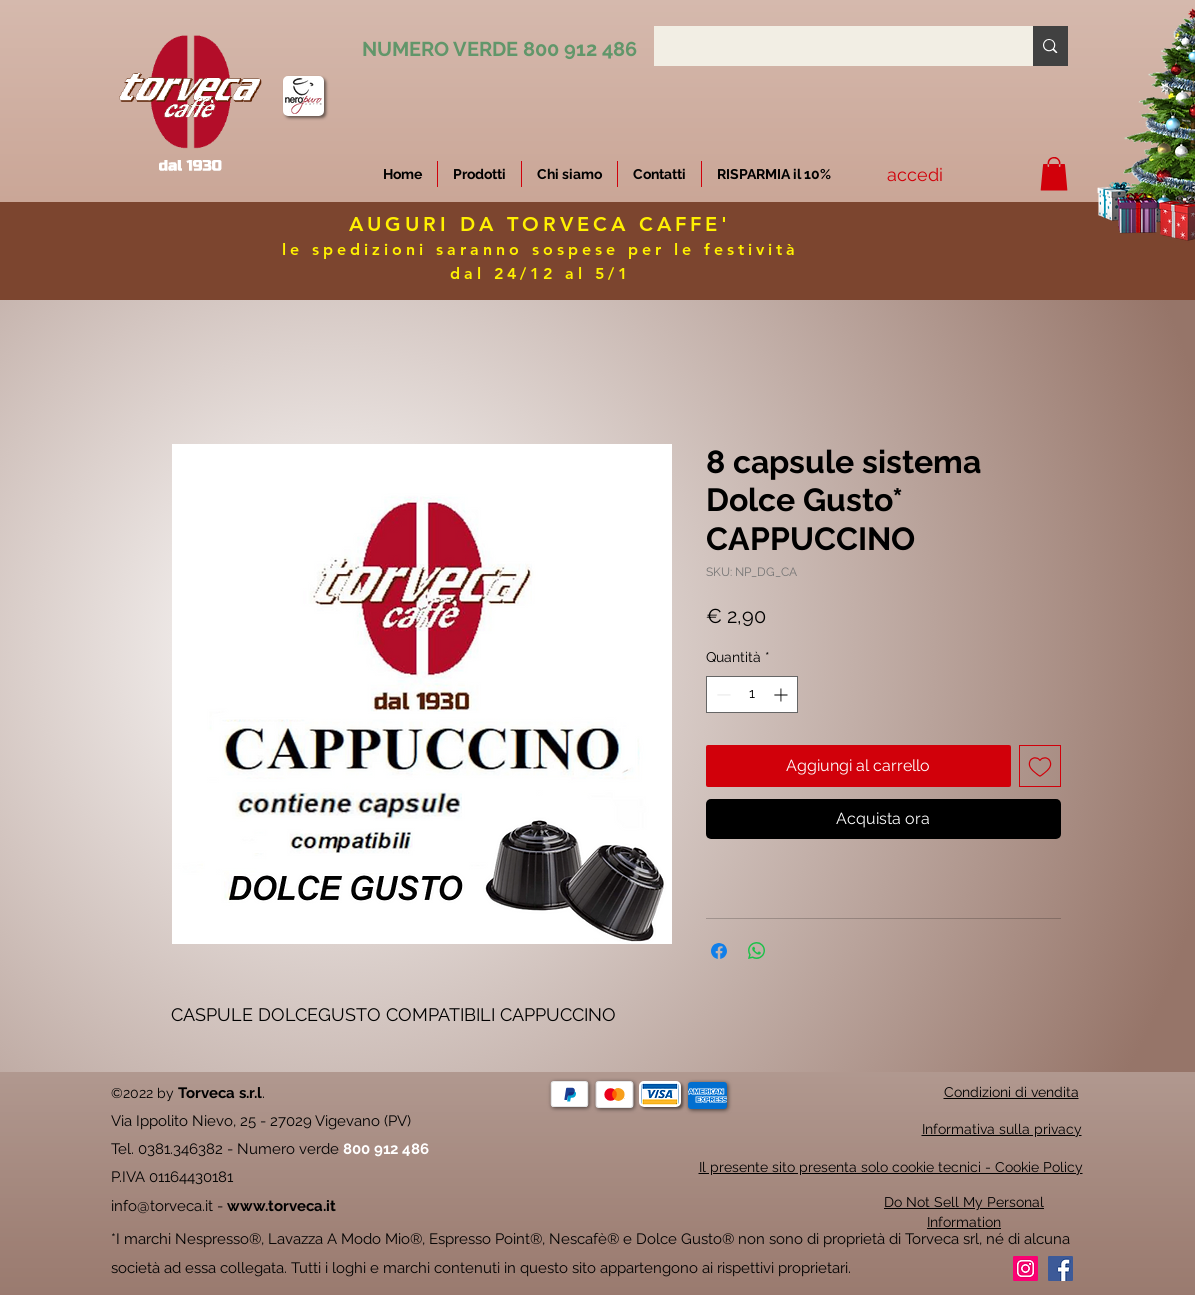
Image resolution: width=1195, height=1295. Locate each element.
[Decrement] (721, 694)
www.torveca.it (281, 1206)
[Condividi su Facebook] (719, 951)
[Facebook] (1060, 1268)
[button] (774, 174)
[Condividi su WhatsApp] (757, 951)
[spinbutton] (752, 694)
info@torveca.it (162, 1206)
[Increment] (782, 694)
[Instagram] (1025, 1268)
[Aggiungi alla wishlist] (1040, 766)
